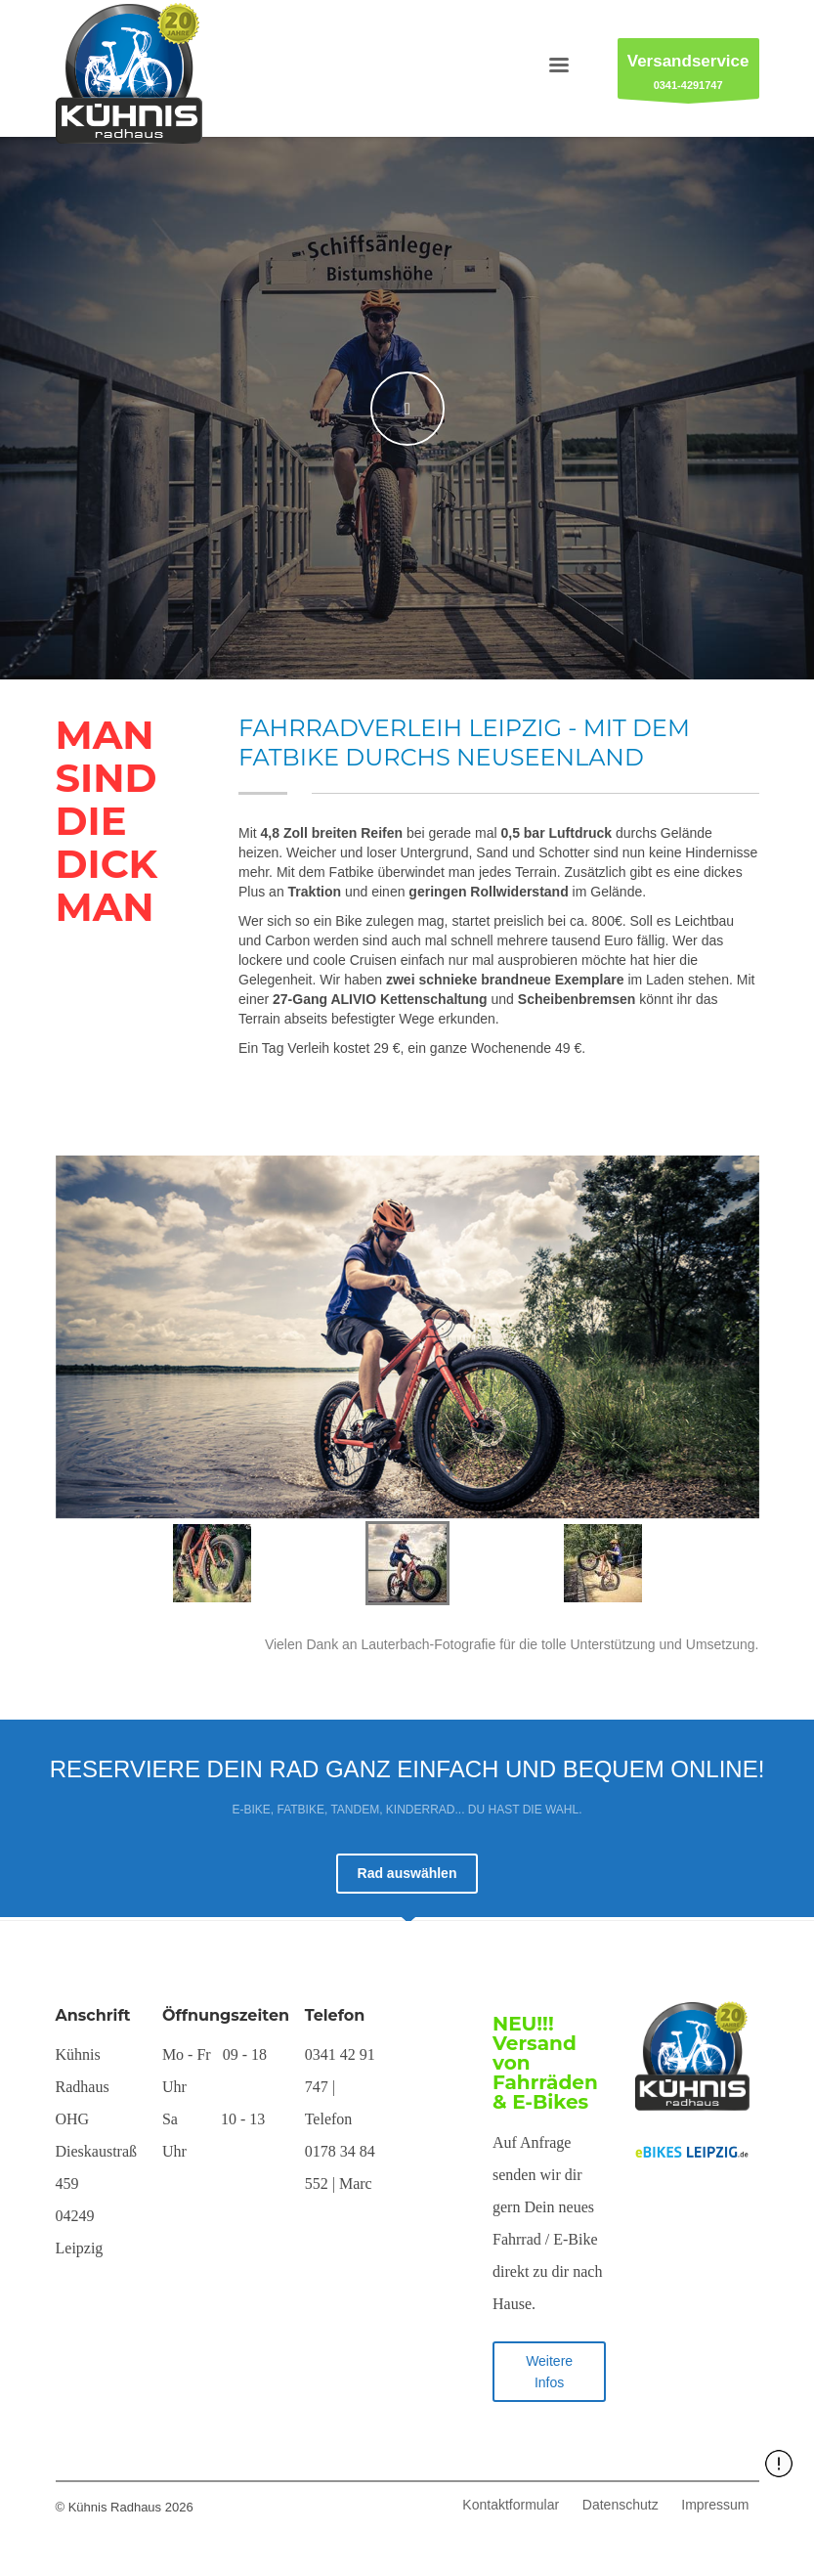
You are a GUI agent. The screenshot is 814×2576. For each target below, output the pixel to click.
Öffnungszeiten (225, 2015)
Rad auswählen (407, 1873)
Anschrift (93, 2015)
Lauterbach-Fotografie (430, 1644)
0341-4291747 (688, 74)
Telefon (335, 2015)
